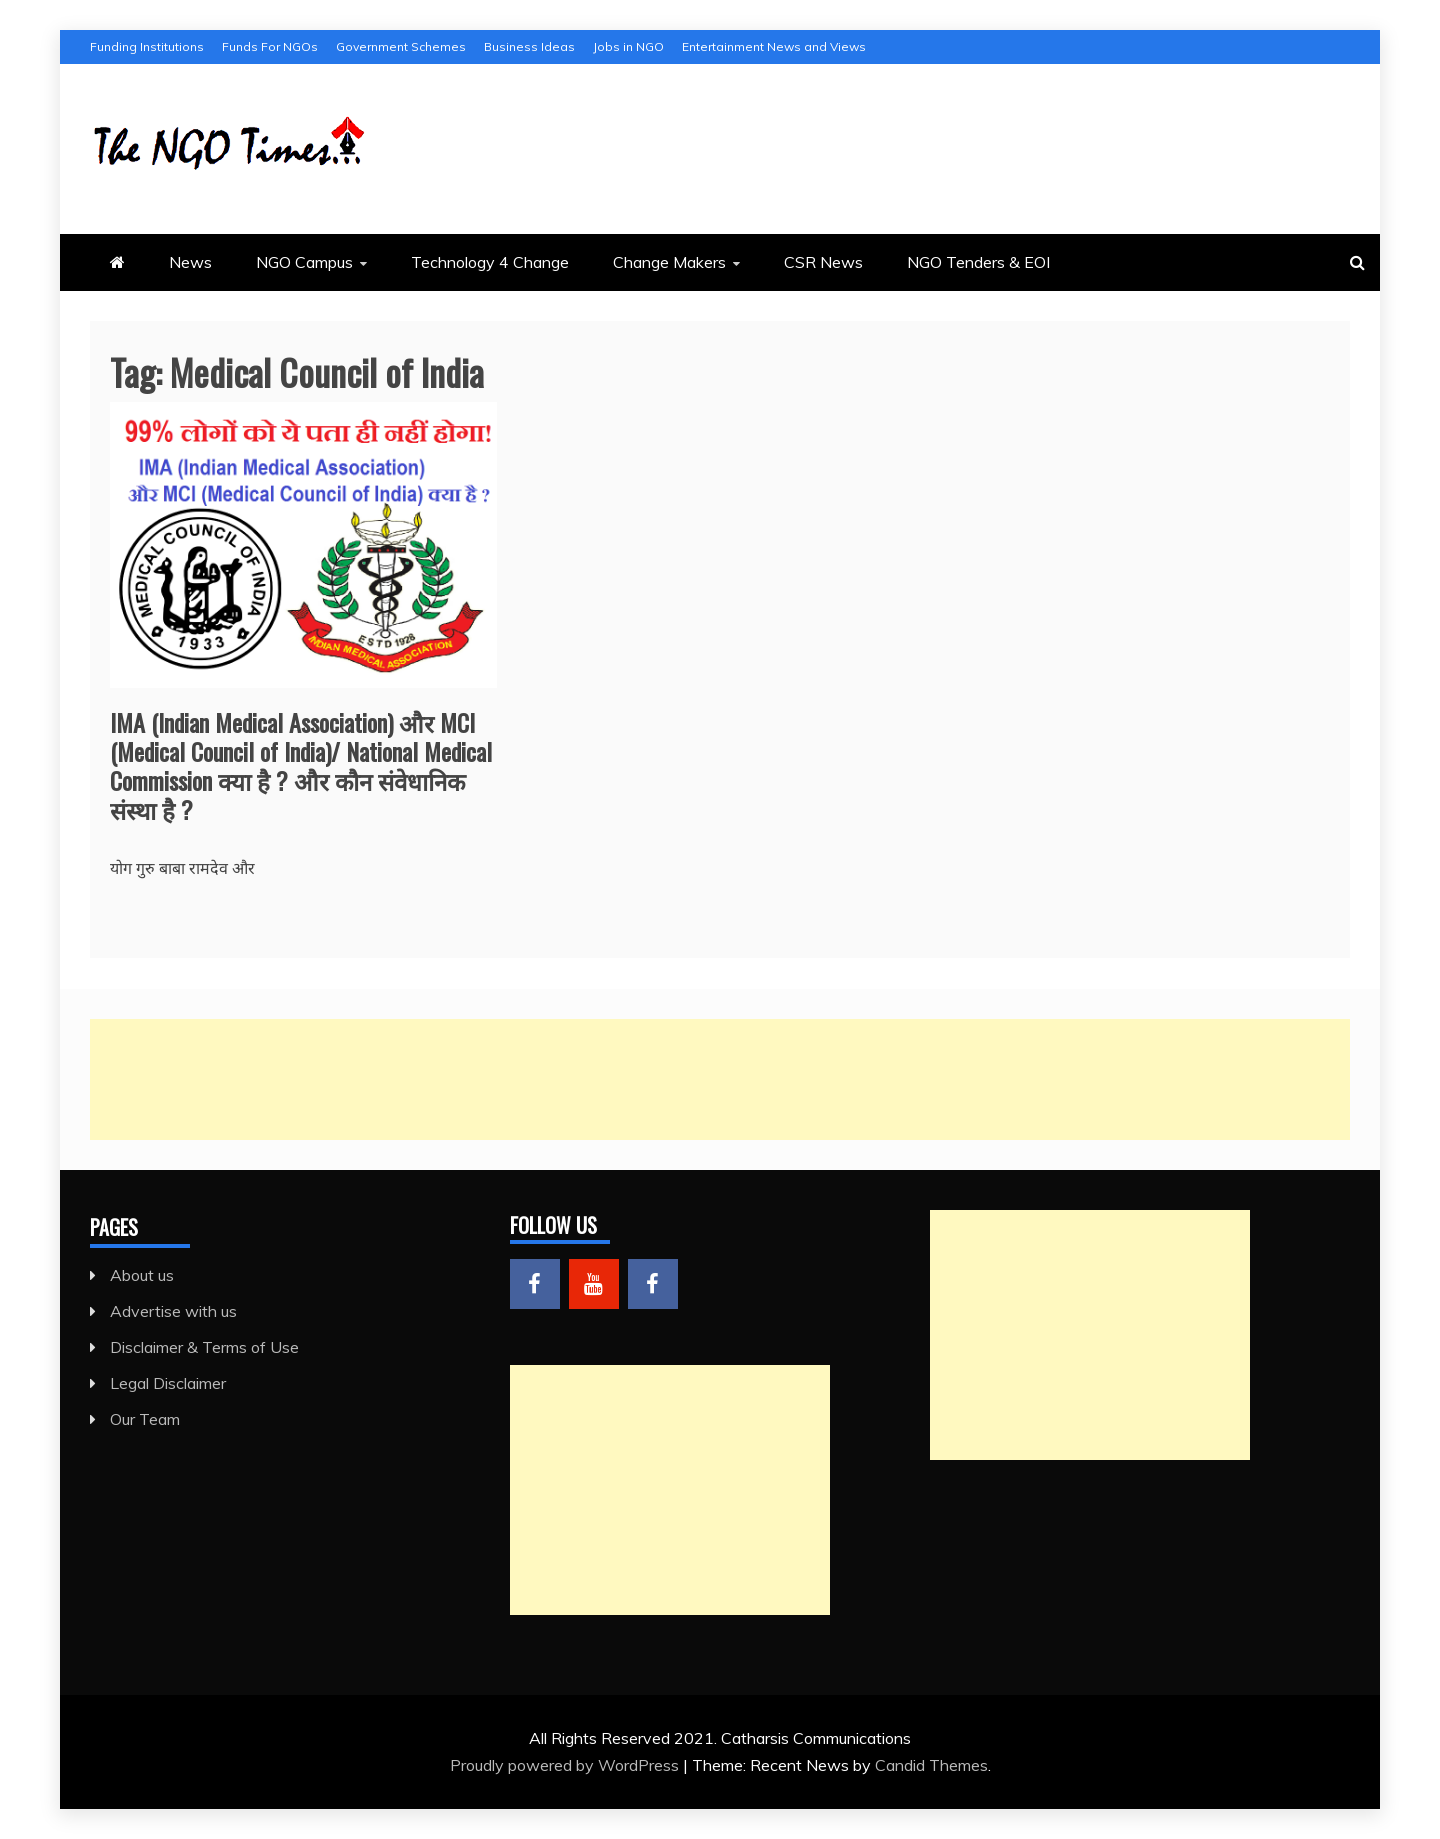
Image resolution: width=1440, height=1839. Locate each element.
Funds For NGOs (270, 46)
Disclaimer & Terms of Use (204, 1347)
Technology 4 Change (490, 262)
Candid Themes (931, 1765)
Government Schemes (401, 46)
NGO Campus (304, 262)
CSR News (823, 262)
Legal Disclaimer (168, 1383)
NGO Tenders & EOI (978, 262)
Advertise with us (173, 1311)
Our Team (145, 1419)
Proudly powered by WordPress (566, 1765)
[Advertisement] (690, 1079)
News (190, 262)
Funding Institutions (147, 46)
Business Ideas (529, 46)
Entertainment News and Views (774, 46)
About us (142, 1275)
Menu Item (535, 1284)
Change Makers (669, 262)
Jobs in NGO (628, 46)
